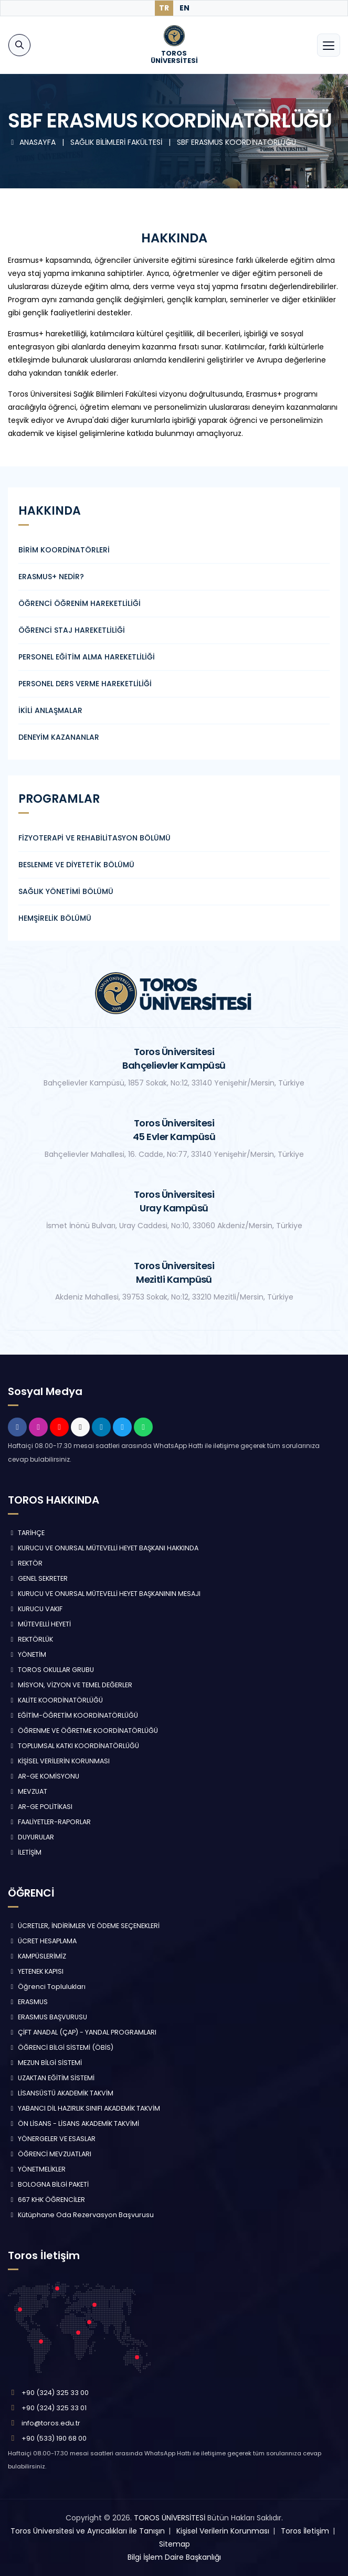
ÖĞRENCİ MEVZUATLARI (49, 2153)
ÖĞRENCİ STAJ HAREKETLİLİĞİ (71, 630)
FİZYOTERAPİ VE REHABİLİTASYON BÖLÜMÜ (94, 838)
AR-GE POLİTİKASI (40, 1806)
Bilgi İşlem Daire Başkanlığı (174, 2557)
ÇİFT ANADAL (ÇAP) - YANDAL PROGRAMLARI (82, 2032)
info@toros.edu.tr (51, 2423)
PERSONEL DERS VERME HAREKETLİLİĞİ (85, 683)
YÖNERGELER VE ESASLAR (52, 2138)
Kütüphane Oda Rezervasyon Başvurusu (81, 2214)
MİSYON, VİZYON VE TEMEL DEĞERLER (70, 1684)
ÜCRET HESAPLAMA (42, 1940)
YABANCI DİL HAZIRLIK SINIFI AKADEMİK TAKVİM (84, 2108)
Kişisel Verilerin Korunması (222, 2531)
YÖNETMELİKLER (37, 2169)
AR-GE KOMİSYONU (43, 1776)
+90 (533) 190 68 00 (54, 2438)
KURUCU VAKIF (35, 1608)
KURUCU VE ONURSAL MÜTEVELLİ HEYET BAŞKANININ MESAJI (104, 1593)
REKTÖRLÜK (30, 1639)
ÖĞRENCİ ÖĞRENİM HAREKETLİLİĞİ (79, 603)
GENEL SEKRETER (38, 1578)
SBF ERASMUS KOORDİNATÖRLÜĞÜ (236, 142)
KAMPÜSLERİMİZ (37, 1956)
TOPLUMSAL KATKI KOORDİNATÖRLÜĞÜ (73, 1745)
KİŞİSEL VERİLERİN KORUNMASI (59, 1761)
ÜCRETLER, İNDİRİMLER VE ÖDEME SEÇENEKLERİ (84, 1925)
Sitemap (174, 2544)
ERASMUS (28, 2001)
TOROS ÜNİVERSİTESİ (169, 2518)
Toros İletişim (305, 2531)
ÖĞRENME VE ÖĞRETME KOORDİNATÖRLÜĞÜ (83, 1730)
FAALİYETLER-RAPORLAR (49, 1821)
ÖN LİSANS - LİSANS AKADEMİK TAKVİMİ (73, 2123)
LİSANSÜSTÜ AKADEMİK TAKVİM (60, 2093)
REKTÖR (25, 1563)
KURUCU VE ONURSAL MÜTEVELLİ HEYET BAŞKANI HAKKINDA (103, 1548)
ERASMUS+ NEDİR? (51, 576)
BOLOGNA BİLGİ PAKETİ (48, 2184)
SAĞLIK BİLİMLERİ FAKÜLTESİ (117, 142)
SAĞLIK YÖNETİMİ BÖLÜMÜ (65, 891)
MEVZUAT (27, 1791)
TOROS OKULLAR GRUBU (51, 1669)
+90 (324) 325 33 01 (54, 2407)
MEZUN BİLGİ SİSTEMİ (45, 2062)
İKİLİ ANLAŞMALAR (50, 710)
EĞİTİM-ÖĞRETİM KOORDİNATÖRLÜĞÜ (73, 1715)
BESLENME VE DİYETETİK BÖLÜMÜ (76, 864)
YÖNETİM (27, 1654)
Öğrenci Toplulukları (47, 1986)
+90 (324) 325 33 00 (55, 2392)
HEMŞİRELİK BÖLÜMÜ (54, 918)
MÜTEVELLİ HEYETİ (39, 1624)
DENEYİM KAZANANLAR (58, 737)
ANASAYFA (33, 142)
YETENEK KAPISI (36, 1971)
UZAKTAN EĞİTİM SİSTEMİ (51, 2077)
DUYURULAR (31, 1837)
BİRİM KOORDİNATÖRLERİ (64, 550)
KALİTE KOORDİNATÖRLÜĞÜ (55, 1700)
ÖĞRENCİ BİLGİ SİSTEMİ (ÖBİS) (60, 2047)
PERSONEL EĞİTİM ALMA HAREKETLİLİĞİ (86, 657)
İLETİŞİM (24, 1852)
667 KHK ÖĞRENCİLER (46, 2199)
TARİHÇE (26, 1532)
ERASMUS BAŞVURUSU (47, 2017)
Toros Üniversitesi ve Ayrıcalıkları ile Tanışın (87, 2531)
